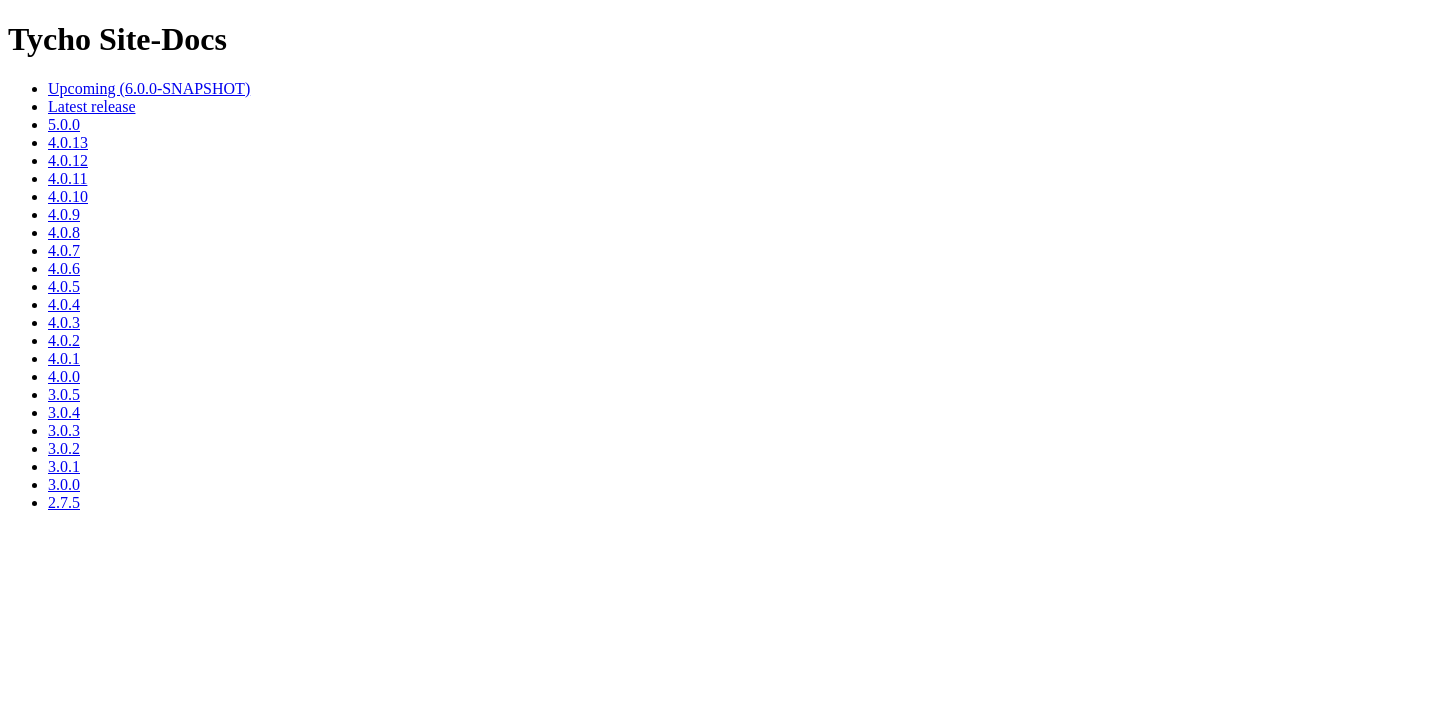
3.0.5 (64, 394)
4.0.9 (64, 214)
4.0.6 (64, 268)
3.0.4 (64, 412)
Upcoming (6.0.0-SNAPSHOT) (149, 88)
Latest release (92, 106)
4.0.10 (68, 196)
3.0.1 (64, 466)
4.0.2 (64, 340)
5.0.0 (64, 124)
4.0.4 (64, 304)
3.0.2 (64, 448)
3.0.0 (64, 484)
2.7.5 (64, 502)
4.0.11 (67, 178)
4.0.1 (64, 358)
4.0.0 (64, 376)
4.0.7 (64, 250)
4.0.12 (68, 160)
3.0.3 (64, 430)
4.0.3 (64, 322)
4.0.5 (64, 286)
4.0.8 (64, 232)
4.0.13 (68, 142)
